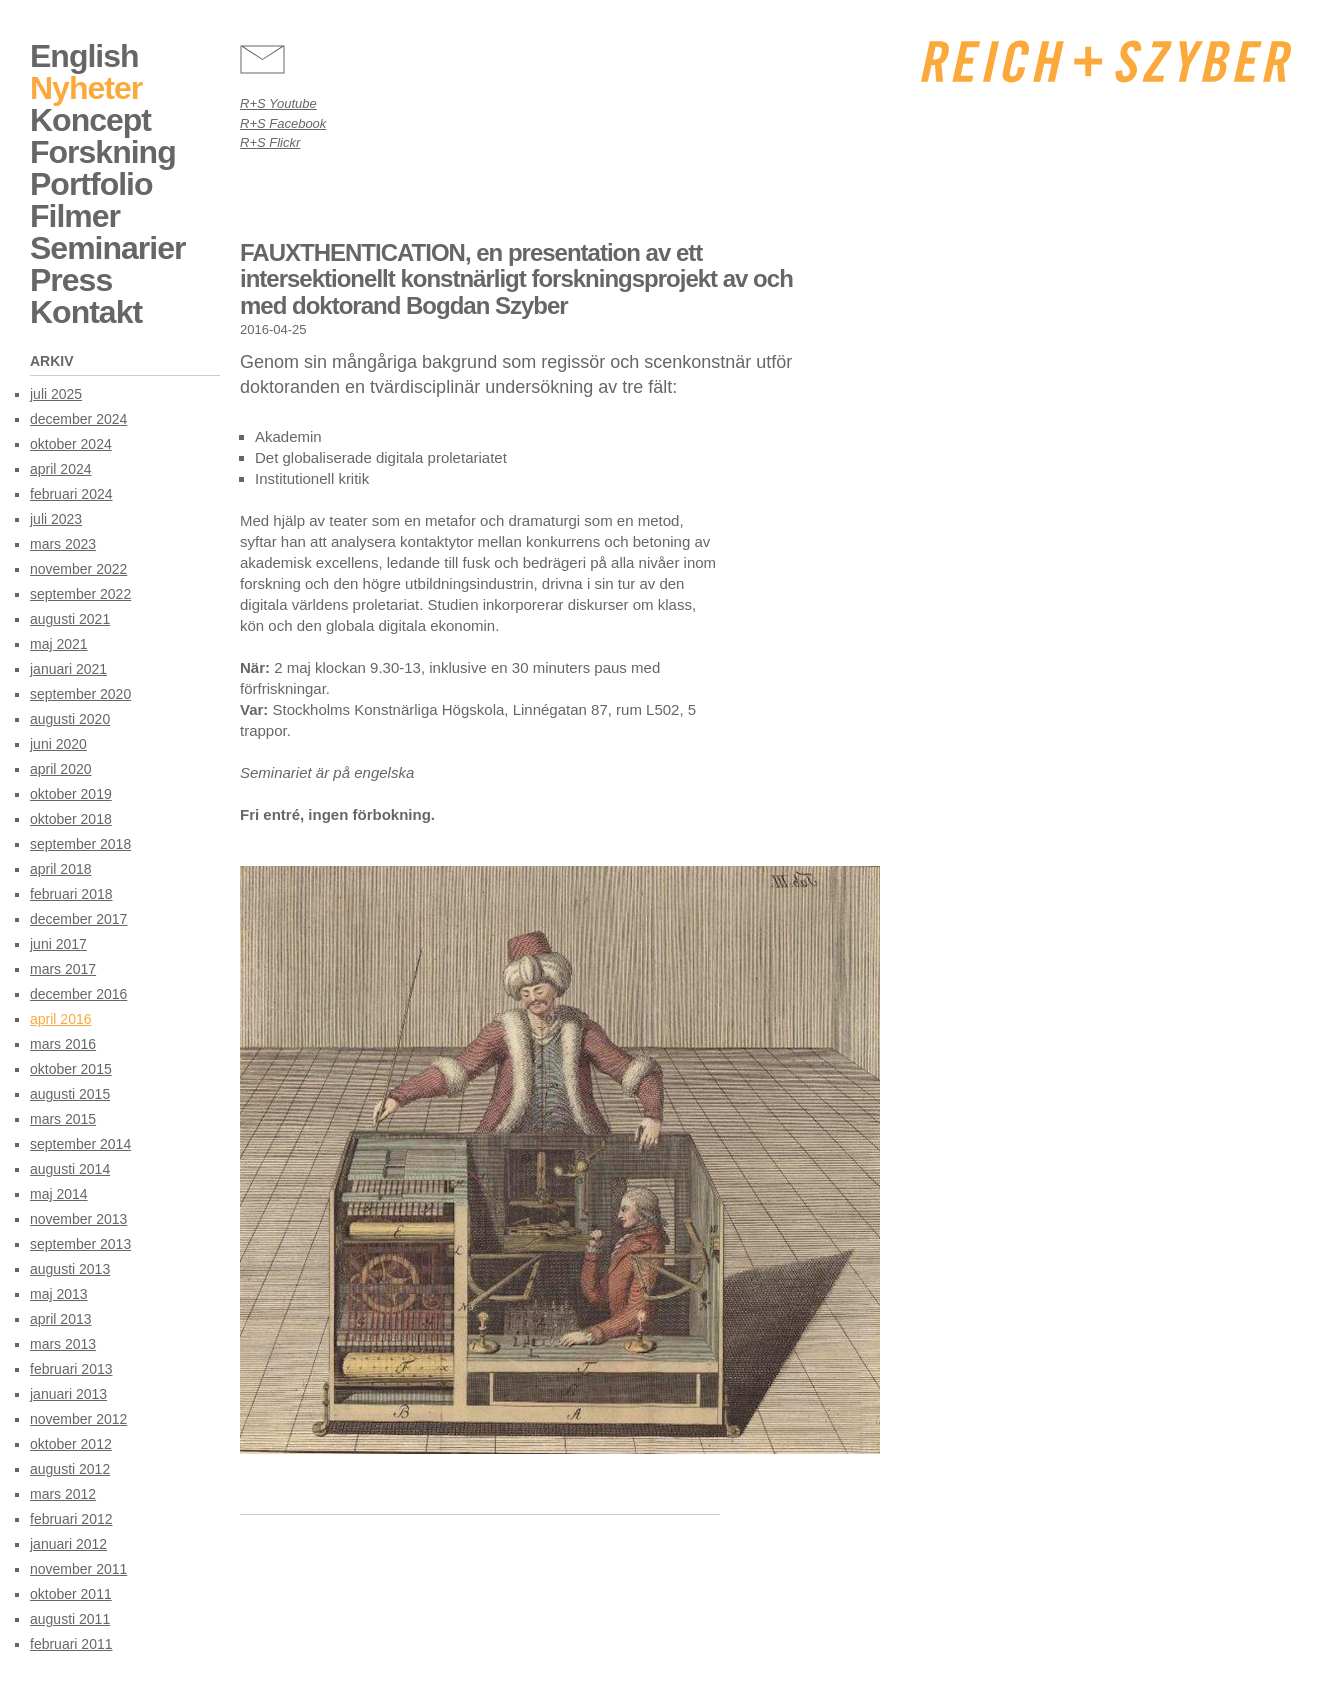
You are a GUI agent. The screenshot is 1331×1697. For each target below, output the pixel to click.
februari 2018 (71, 894)
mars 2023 (63, 544)
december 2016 (78, 994)
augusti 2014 (70, 1169)
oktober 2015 (71, 1069)
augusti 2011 (70, 1619)
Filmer (75, 216)
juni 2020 (58, 744)
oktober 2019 (71, 794)
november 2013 (78, 1219)
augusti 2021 (70, 619)
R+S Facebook (283, 123)
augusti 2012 (70, 1469)
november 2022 (78, 569)
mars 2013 (63, 1344)
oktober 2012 (71, 1444)
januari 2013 (68, 1394)
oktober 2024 (71, 444)
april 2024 (61, 469)
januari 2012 (68, 1544)
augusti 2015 (70, 1094)
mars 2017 (63, 969)
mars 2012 (63, 1494)
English (84, 56)
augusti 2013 (70, 1269)
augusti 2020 (70, 719)
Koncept (90, 120)
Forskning (103, 152)
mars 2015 (63, 1119)
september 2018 (80, 844)
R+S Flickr (270, 142)
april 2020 (61, 769)
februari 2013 (71, 1369)
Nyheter (86, 88)
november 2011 (78, 1569)
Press (71, 280)
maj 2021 (59, 644)
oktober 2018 (71, 819)
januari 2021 (68, 669)
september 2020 (80, 694)
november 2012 (78, 1419)
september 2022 (80, 594)
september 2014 (80, 1144)
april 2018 (61, 869)
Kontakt (86, 312)
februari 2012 (71, 1519)
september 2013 (80, 1244)
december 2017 (78, 919)
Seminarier (107, 248)
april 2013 (61, 1319)
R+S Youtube (278, 103)
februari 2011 (71, 1644)
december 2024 (78, 419)
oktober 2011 (71, 1594)
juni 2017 (58, 944)
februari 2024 (71, 494)
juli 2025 (56, 394)
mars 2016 (63, 1044)
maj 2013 (59, 1294)
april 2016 (61, 1019)
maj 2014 (59, 1194)
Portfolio (91, 184)
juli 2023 (56, 519)
